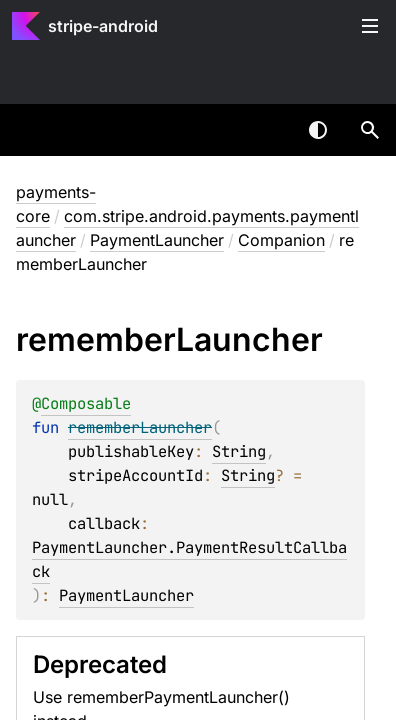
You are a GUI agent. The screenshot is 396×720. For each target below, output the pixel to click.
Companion (281, 240)
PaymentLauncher (157, 240)
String (239, 451)
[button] (370, 130)
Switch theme (318, 130)
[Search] (370, 130)
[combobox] (266, 130)
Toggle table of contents (370, 26)
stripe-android (103, 26)
